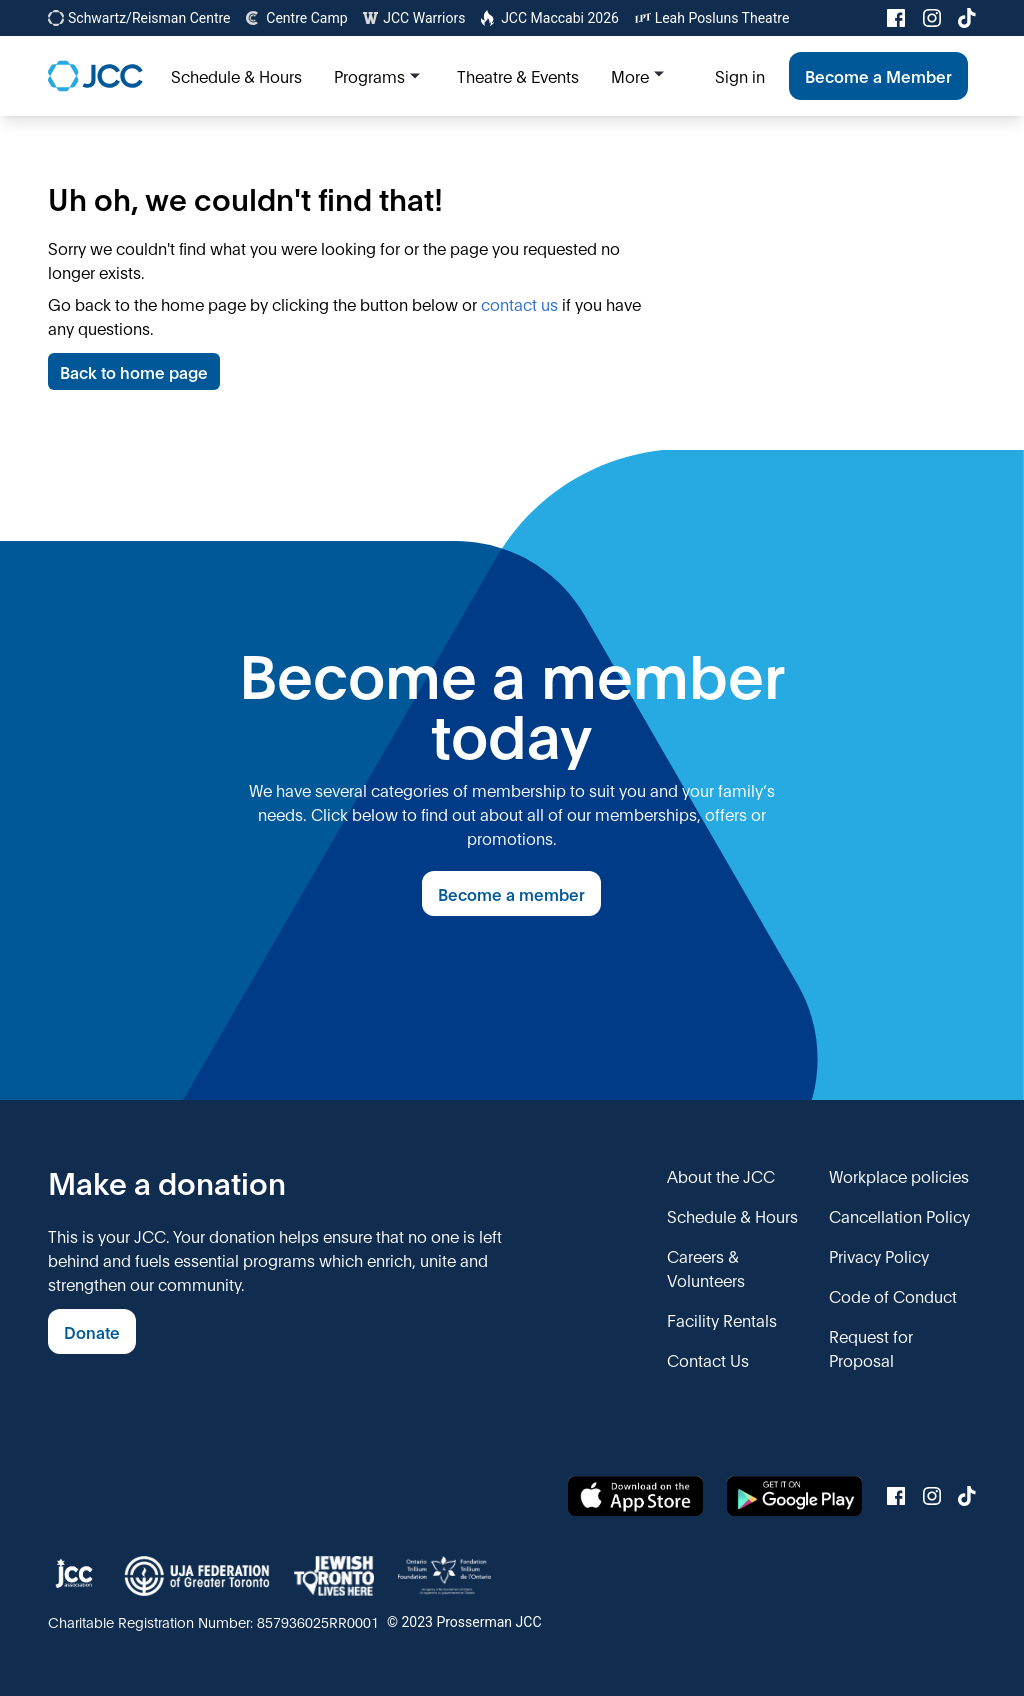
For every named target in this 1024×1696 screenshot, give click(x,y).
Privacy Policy (879, 1255)
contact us (519, 303)
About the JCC (721, 1175)
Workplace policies (899, 1175)
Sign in (740, 75)
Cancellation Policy (899, 1215)
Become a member (511, 893)
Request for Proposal (871, 1347)
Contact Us (708, 1359)
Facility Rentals (722, 1319)
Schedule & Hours (732, 1215)
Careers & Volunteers (706, 1267)
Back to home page (134, 371)
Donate (92, 1331)
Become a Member (878, 75)
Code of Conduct (893, 1295)
